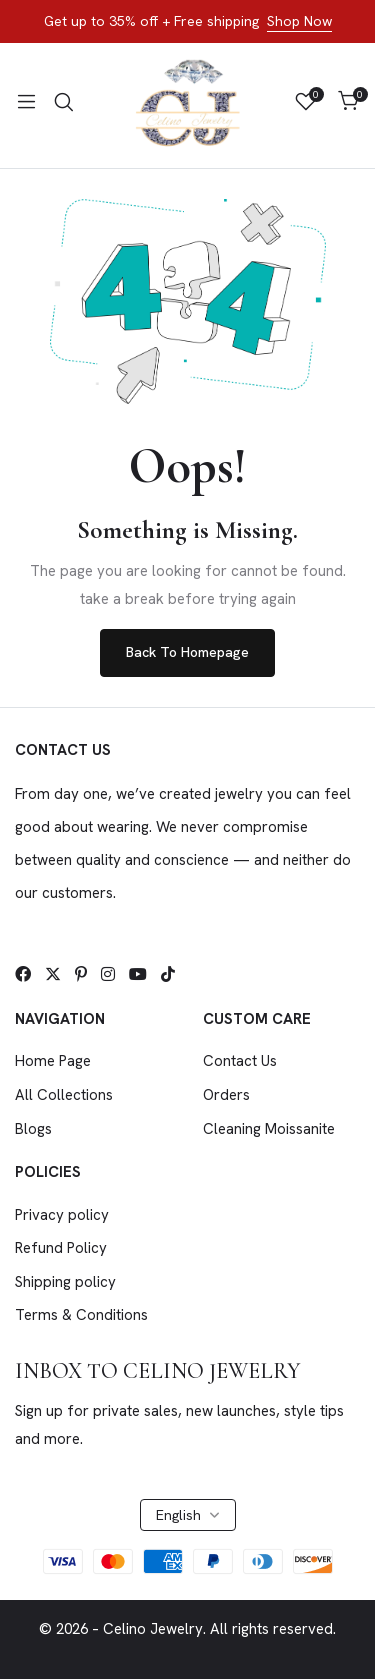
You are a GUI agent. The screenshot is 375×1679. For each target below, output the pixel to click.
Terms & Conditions (81, 1315)
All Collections (64, 1095)
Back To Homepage (187, 652)
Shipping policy (65, 1282)
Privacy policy (62, 1215)
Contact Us (240, 1061)
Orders (226, 1095)
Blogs (33, 1129)
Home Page (53, 1061)
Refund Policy (61, 1248)
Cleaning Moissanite (269, 1129)
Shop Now (299, 22)
